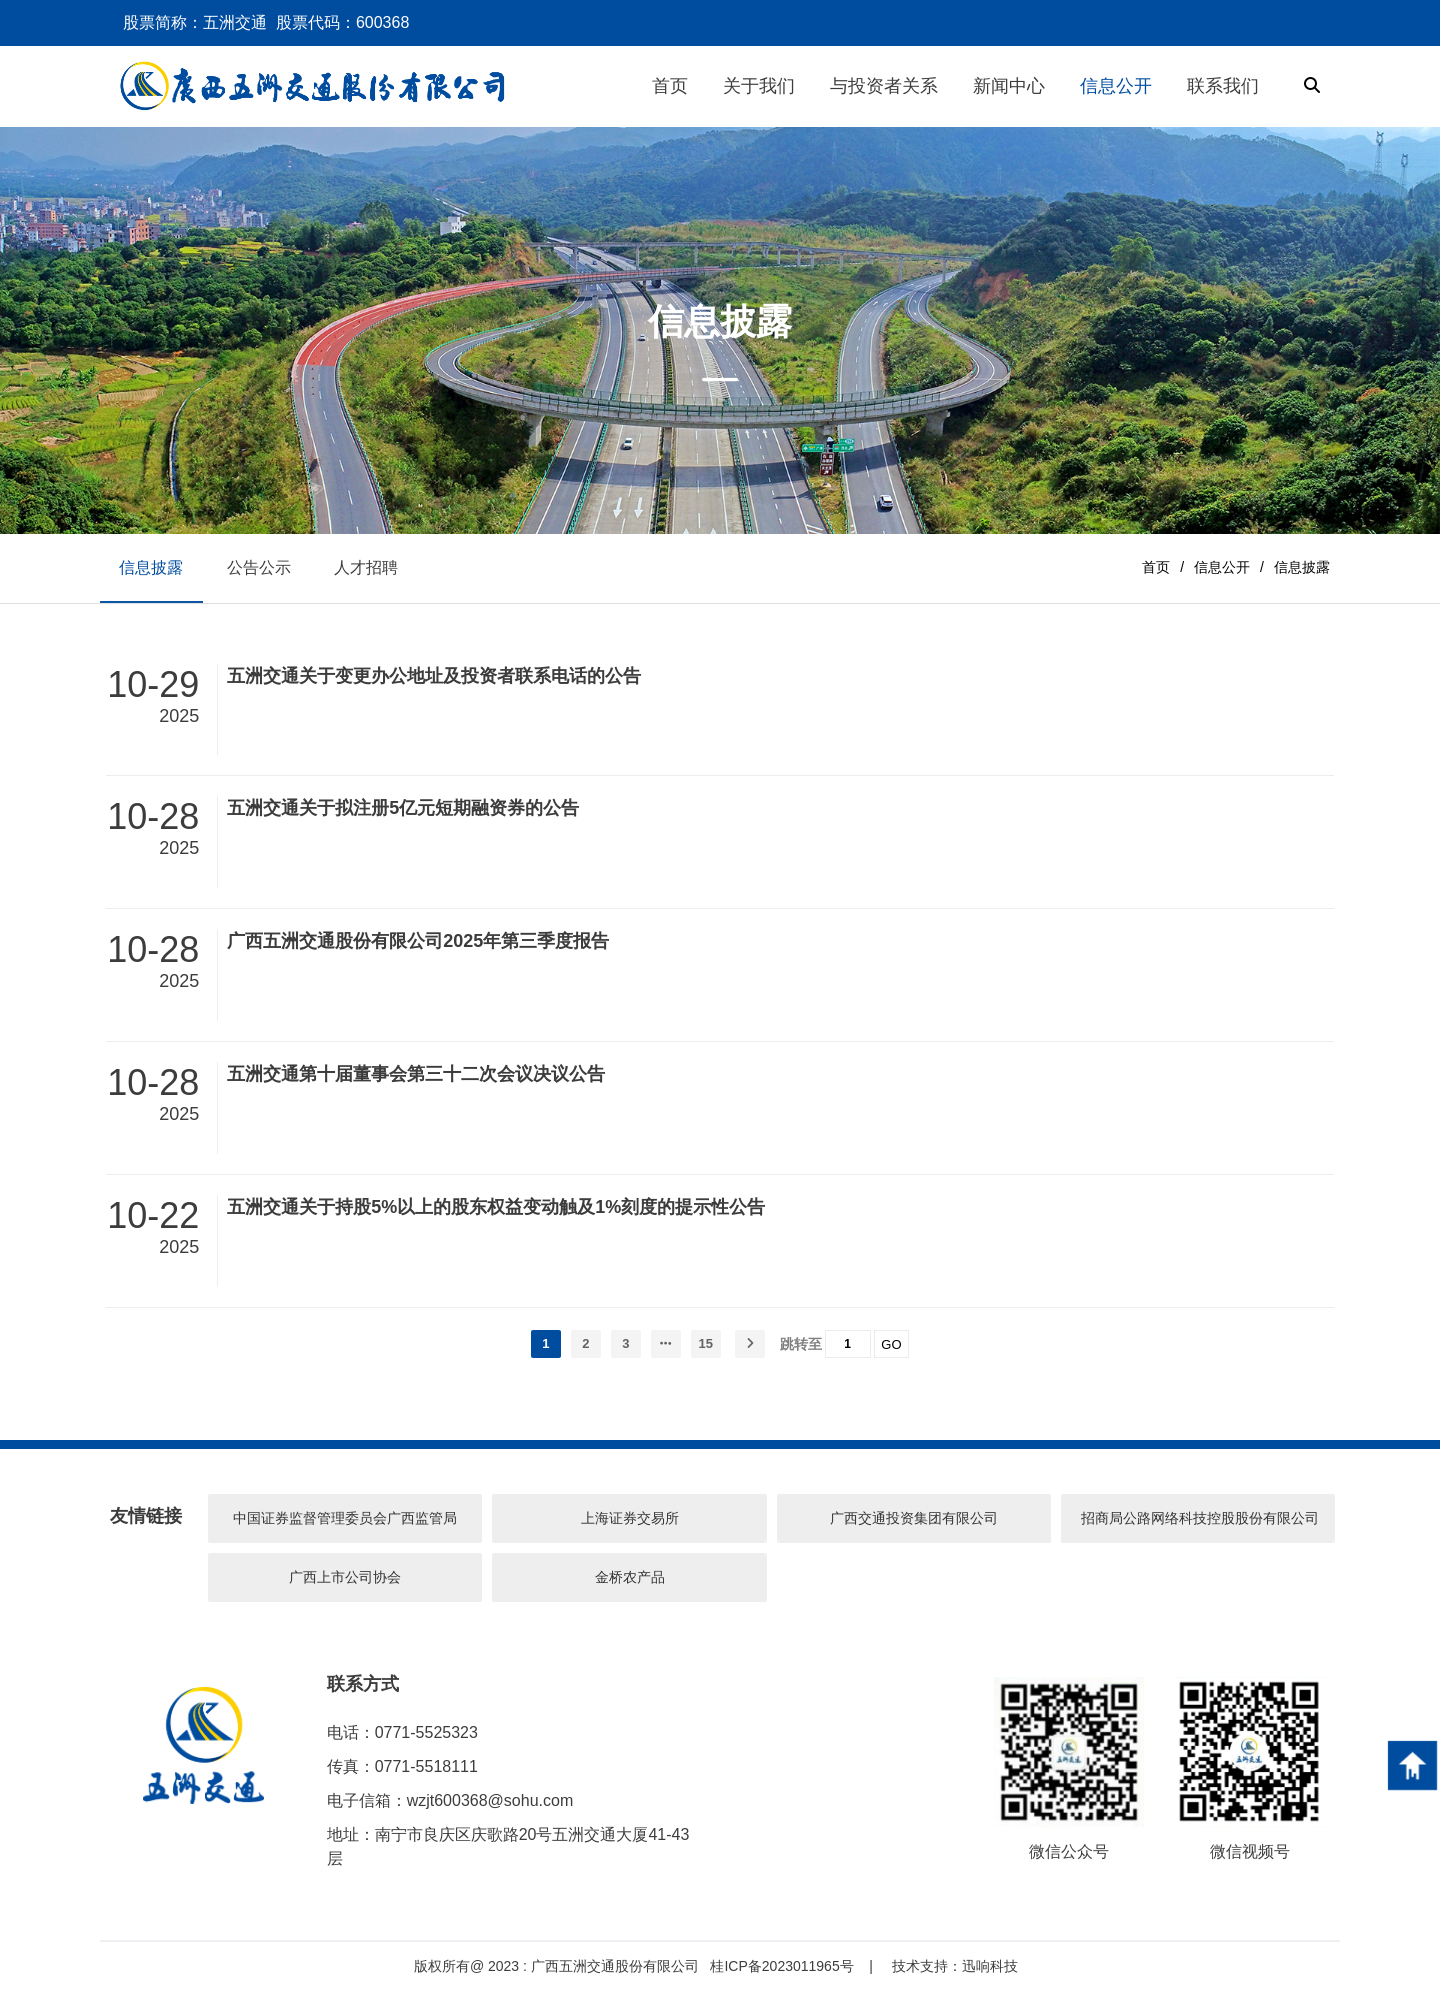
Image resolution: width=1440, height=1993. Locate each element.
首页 (1156, 568)
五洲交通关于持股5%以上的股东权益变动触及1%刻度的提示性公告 (496, 1208)
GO (891, 1345)
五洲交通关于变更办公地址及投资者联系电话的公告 (434, 677)
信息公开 (1222, 568)
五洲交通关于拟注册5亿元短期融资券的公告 (403, 810)
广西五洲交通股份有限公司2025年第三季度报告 (418, 942)
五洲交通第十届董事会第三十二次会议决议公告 (416, 1075)
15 (706, 1344)
